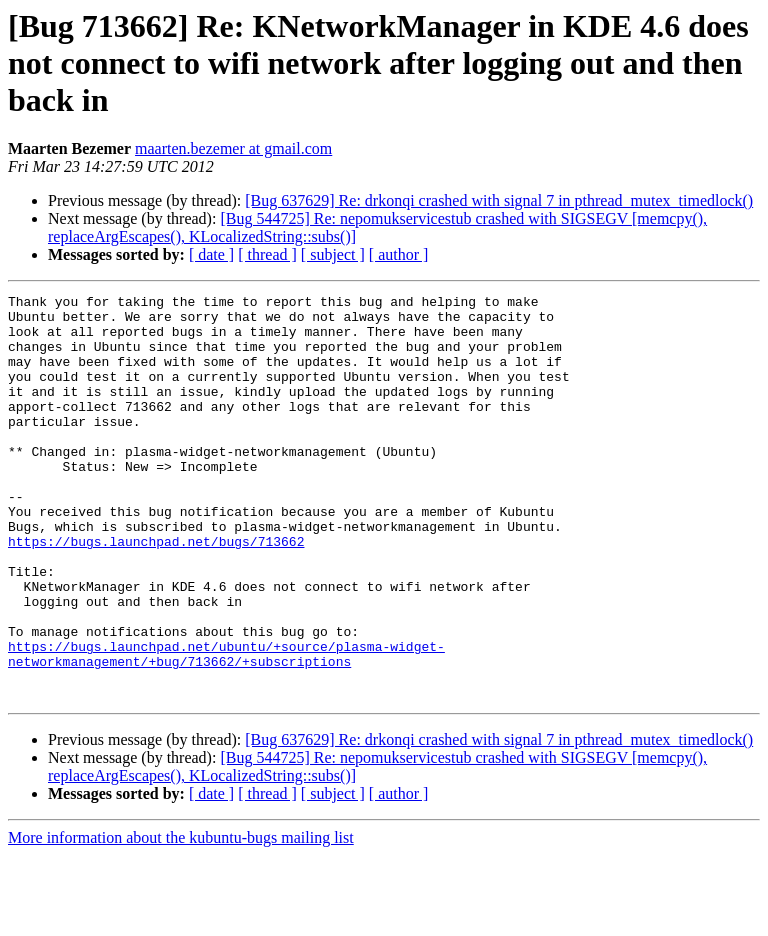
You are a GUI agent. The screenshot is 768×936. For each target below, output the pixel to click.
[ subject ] (333, 254)
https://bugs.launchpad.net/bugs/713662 (156, 592)
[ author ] (399, 254)
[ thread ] (267, 254)
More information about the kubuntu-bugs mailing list (181, 918)
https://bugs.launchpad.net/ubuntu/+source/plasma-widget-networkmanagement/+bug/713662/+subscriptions (226, 727)
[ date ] (211, 254)
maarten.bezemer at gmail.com (233, 148)
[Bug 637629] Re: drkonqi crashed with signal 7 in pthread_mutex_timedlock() (499, 200)
